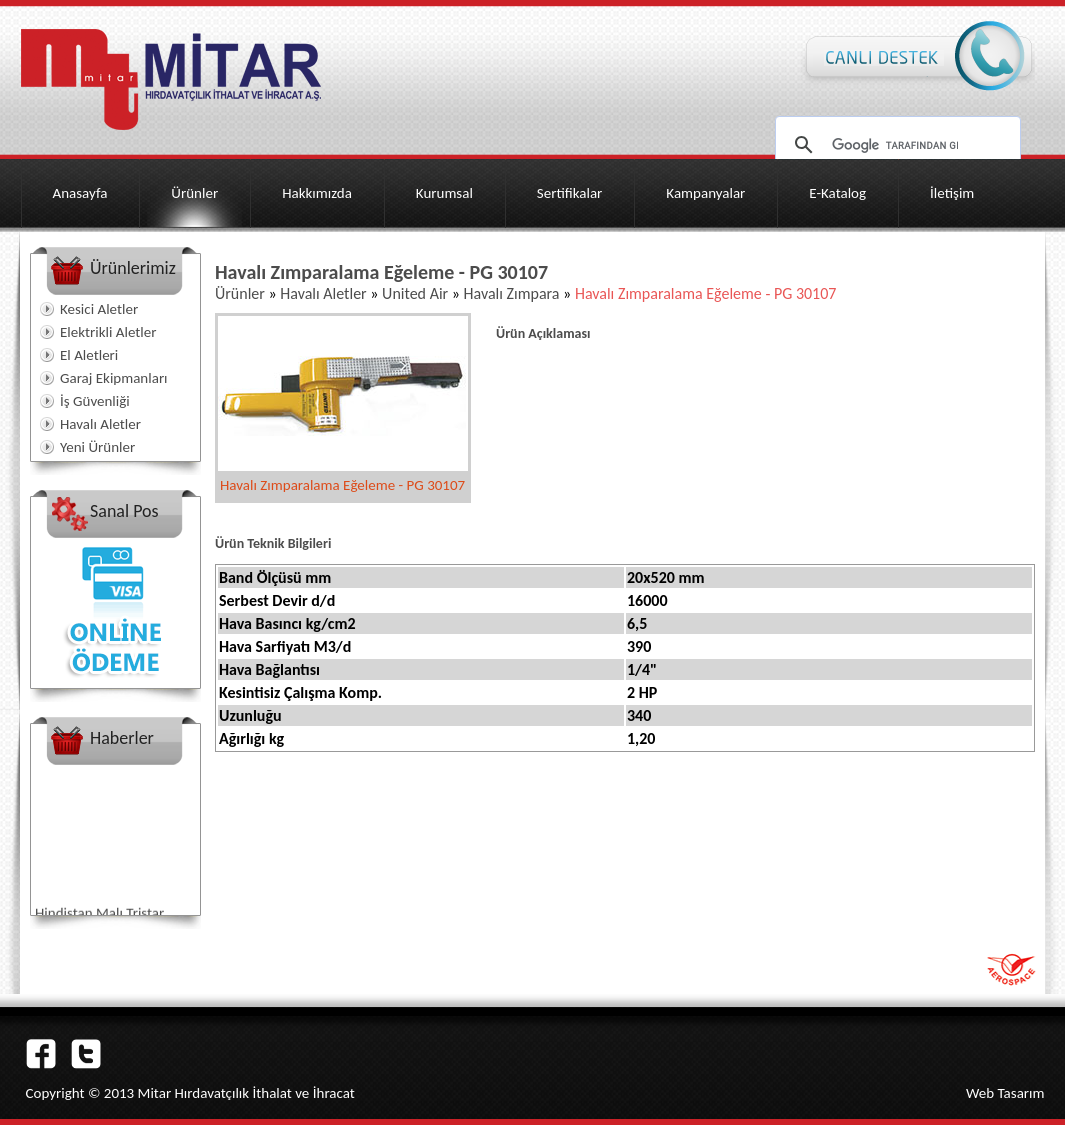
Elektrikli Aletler (108, 332)
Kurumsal (444, 193)
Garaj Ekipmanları (114, 378)
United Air (415, 293)
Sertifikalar (570, 193)
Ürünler (194, 193)
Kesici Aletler (99, 309)
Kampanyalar (705, 193)
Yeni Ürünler (97, 447)
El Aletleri (89, 355)
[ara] (895, 145)
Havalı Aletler (100, 424)
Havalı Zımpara (510, 293)
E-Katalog (837, 193)
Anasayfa (80, 193)
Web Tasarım (1005, 1093)
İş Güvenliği (95, 401)
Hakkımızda (317, 193)
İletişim (952, 193)
